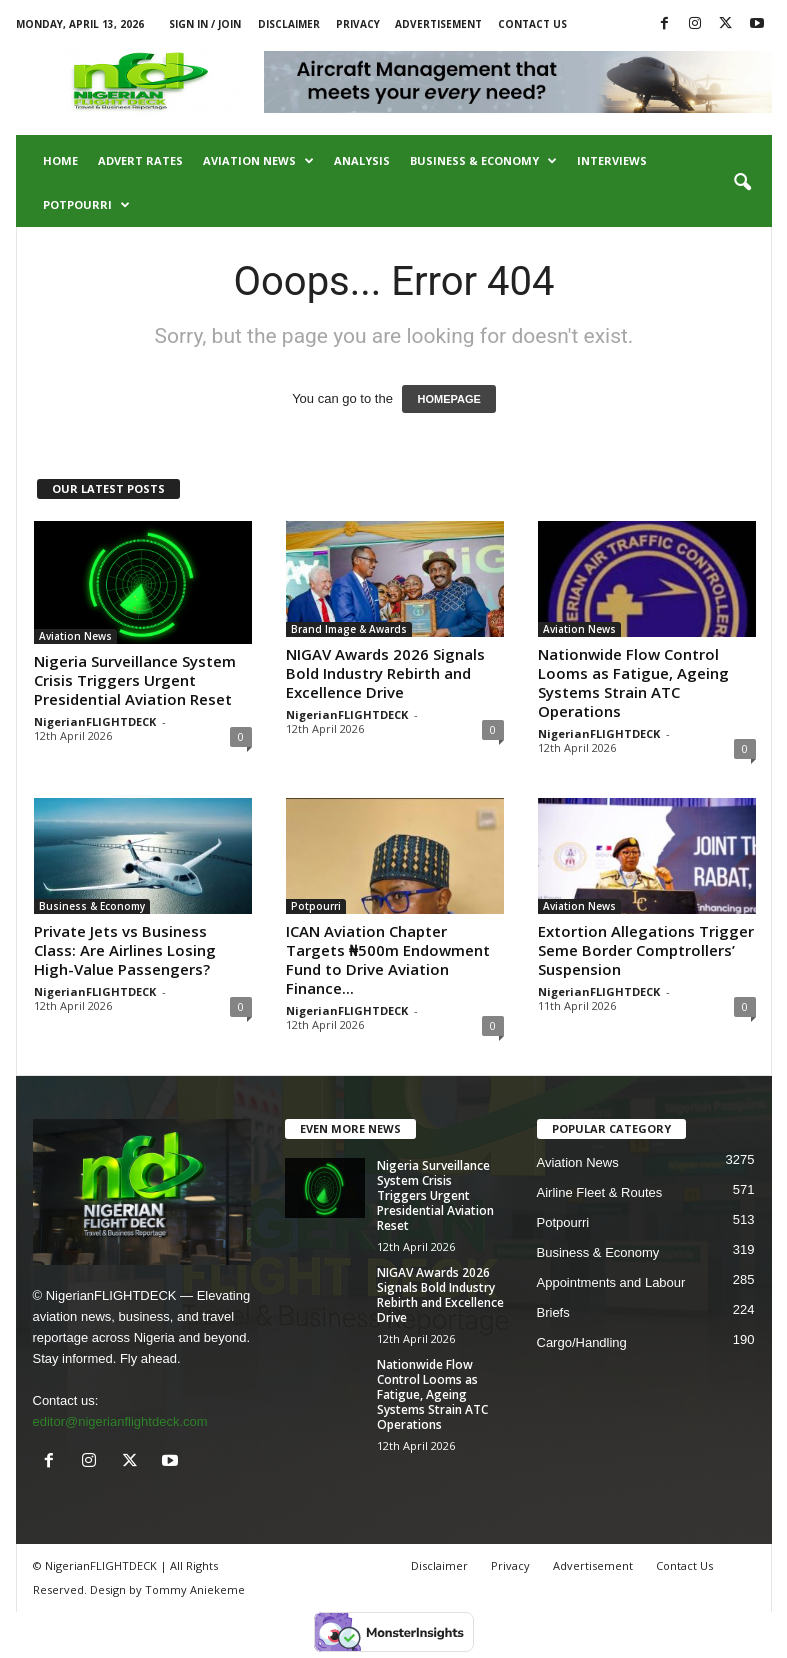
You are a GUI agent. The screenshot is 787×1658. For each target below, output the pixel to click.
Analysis (362, 160)
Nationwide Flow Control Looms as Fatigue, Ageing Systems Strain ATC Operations (633, 682)
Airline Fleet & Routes (600, 1192)
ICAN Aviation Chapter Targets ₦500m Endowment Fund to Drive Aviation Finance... (388, 959)
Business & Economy (483, 161)
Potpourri (86, 205)
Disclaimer (289, 24)
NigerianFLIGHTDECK (95, 721)
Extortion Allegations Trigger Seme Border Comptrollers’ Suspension (646, 950)
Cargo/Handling (582, 1342)
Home (60, 160)
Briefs (553, 1312)
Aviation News (258, 161)
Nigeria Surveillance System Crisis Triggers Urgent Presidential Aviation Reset (135, 680)
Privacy (358, 24)
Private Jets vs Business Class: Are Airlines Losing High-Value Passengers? (125, 950)
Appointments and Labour (611, 1282)
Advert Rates (140, 160)
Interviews (612, 160)
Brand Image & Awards (349, 629)
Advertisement (438, 24)
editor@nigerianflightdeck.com (120, 1421)
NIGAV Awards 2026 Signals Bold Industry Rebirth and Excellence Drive (385, 673)
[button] (742, 183)
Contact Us (532, 24)
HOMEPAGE (448, 399)
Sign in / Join (205, 24)
